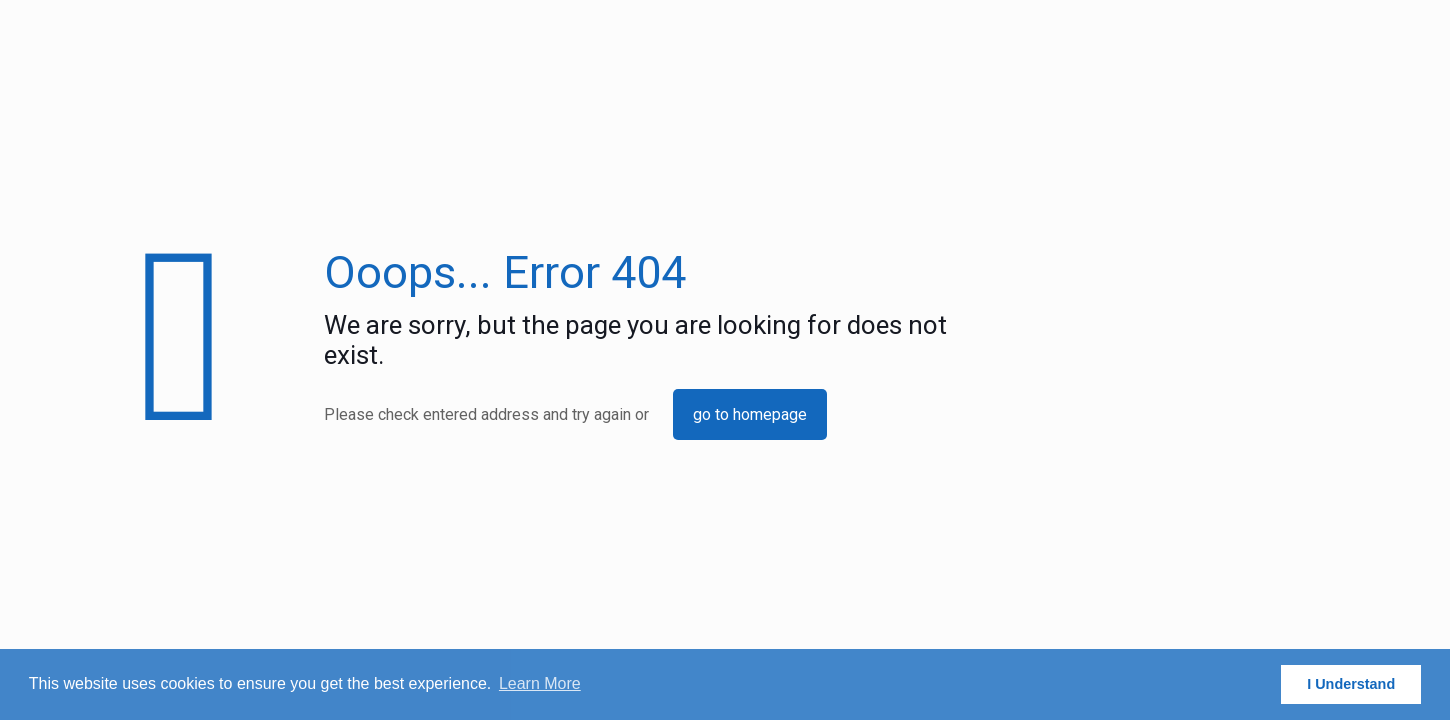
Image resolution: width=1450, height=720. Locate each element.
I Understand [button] (1351, 684)
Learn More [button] (540, 683)
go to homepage (750, 414)
